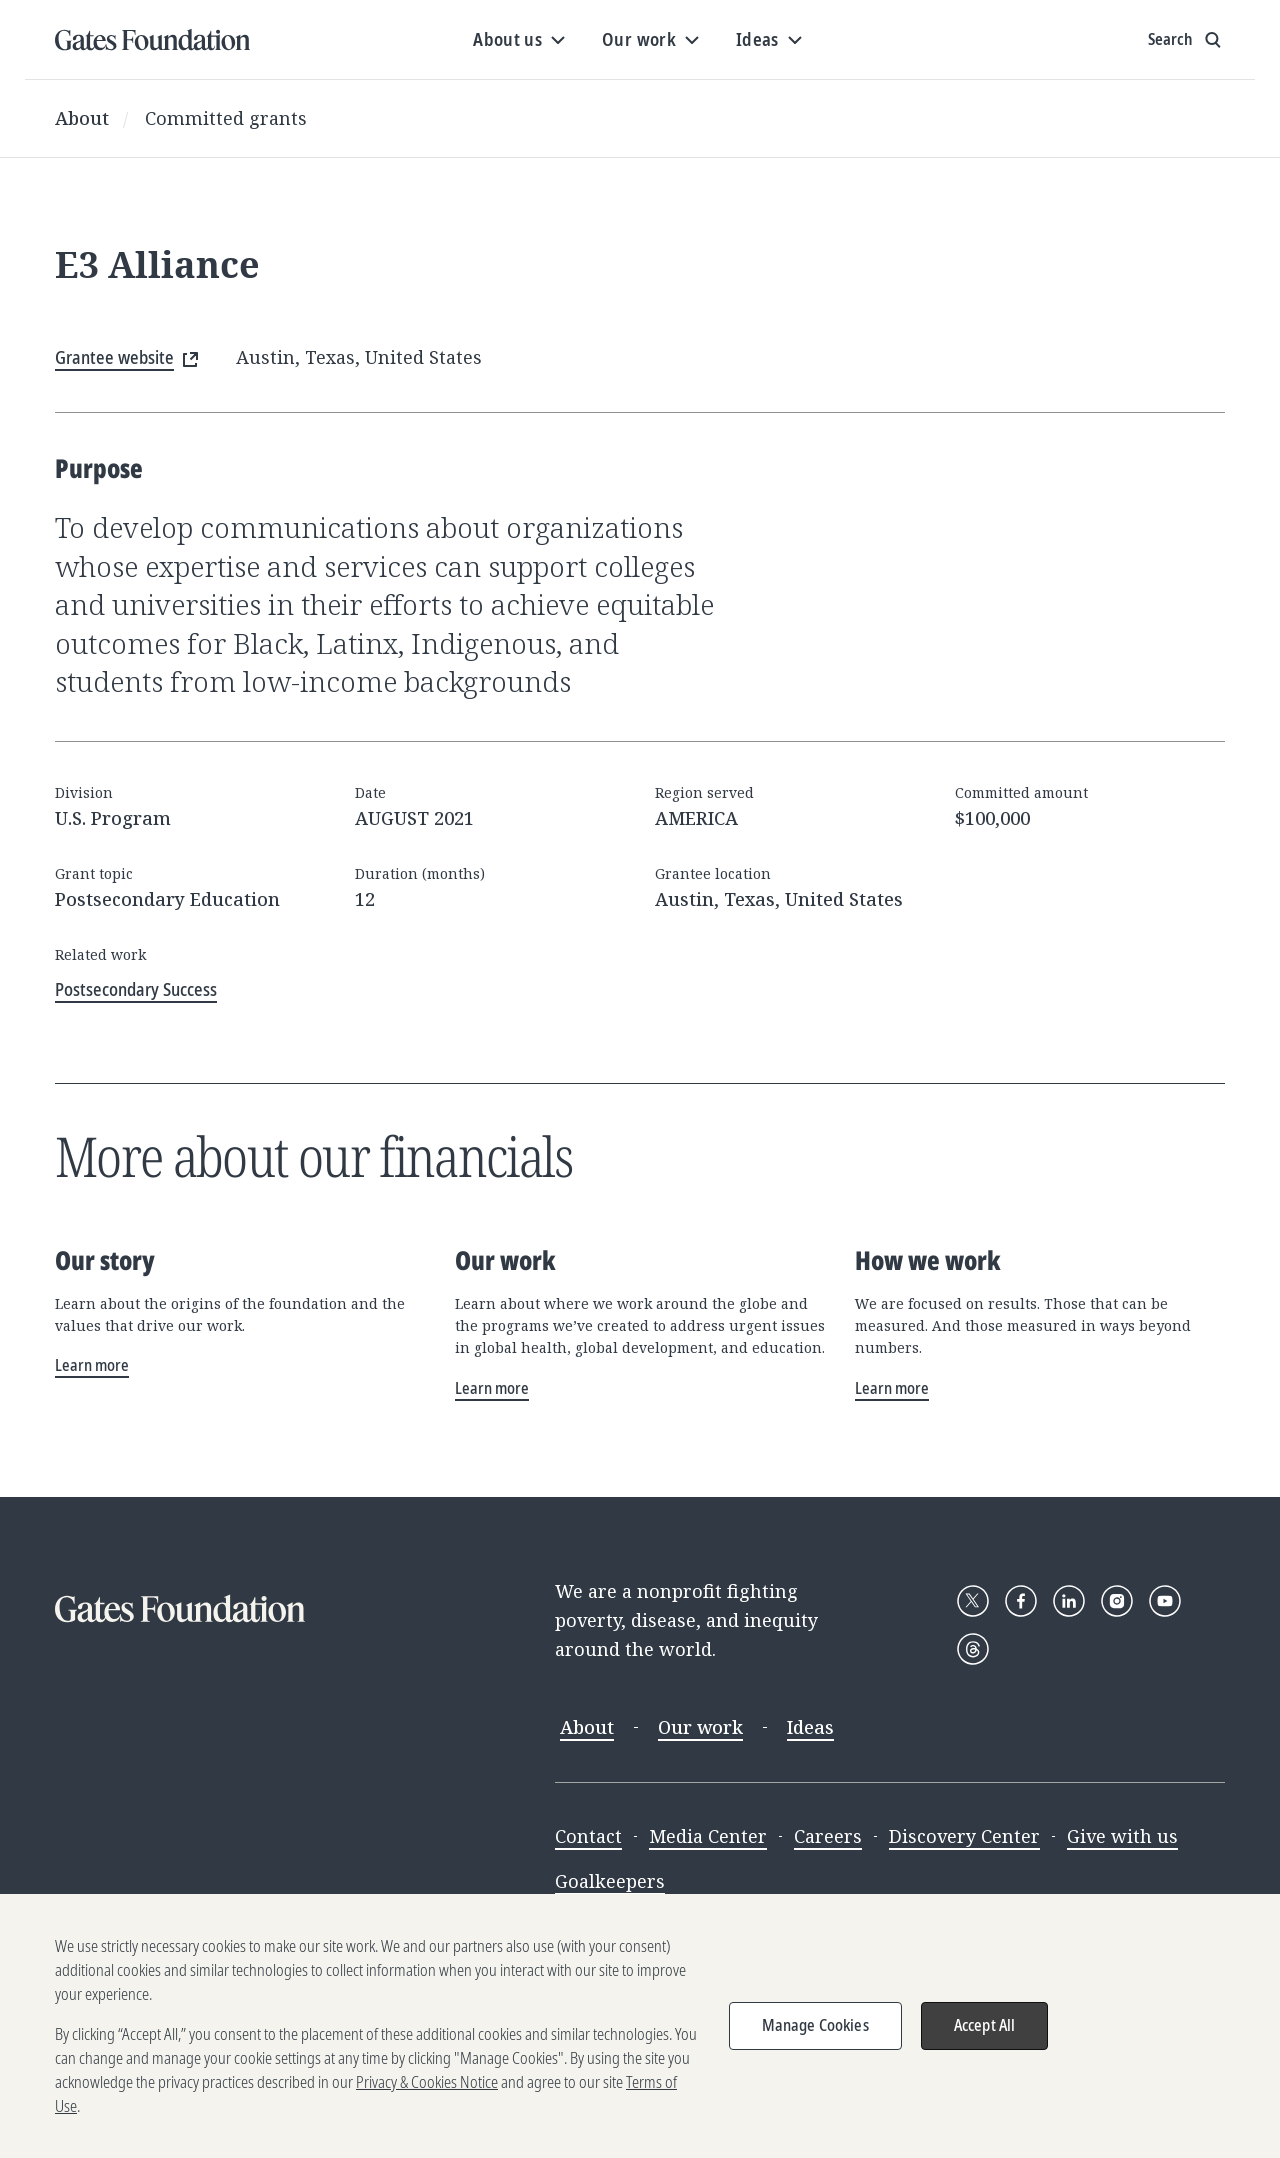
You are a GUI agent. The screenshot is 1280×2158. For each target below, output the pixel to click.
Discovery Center (964, 1836)
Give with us (1122, 1836)
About (82, 118)
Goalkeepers (610, 1881)
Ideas (810, 1727)
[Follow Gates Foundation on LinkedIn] (1069, 1601)
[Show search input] (1186, 40)
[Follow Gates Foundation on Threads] (973, 1649)
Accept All (985, 2035)
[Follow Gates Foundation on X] (973, 1601)
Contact (588, 1836)
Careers (828, 1836)
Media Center (708, 1836)
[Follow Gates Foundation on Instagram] (1117, 1601)
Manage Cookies (815, 2035)
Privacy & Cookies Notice (427, 2092)
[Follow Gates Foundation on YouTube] (1165, 1601)
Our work (700, 1727)
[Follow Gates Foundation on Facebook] (1021, 1601)
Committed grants (226, 118)
